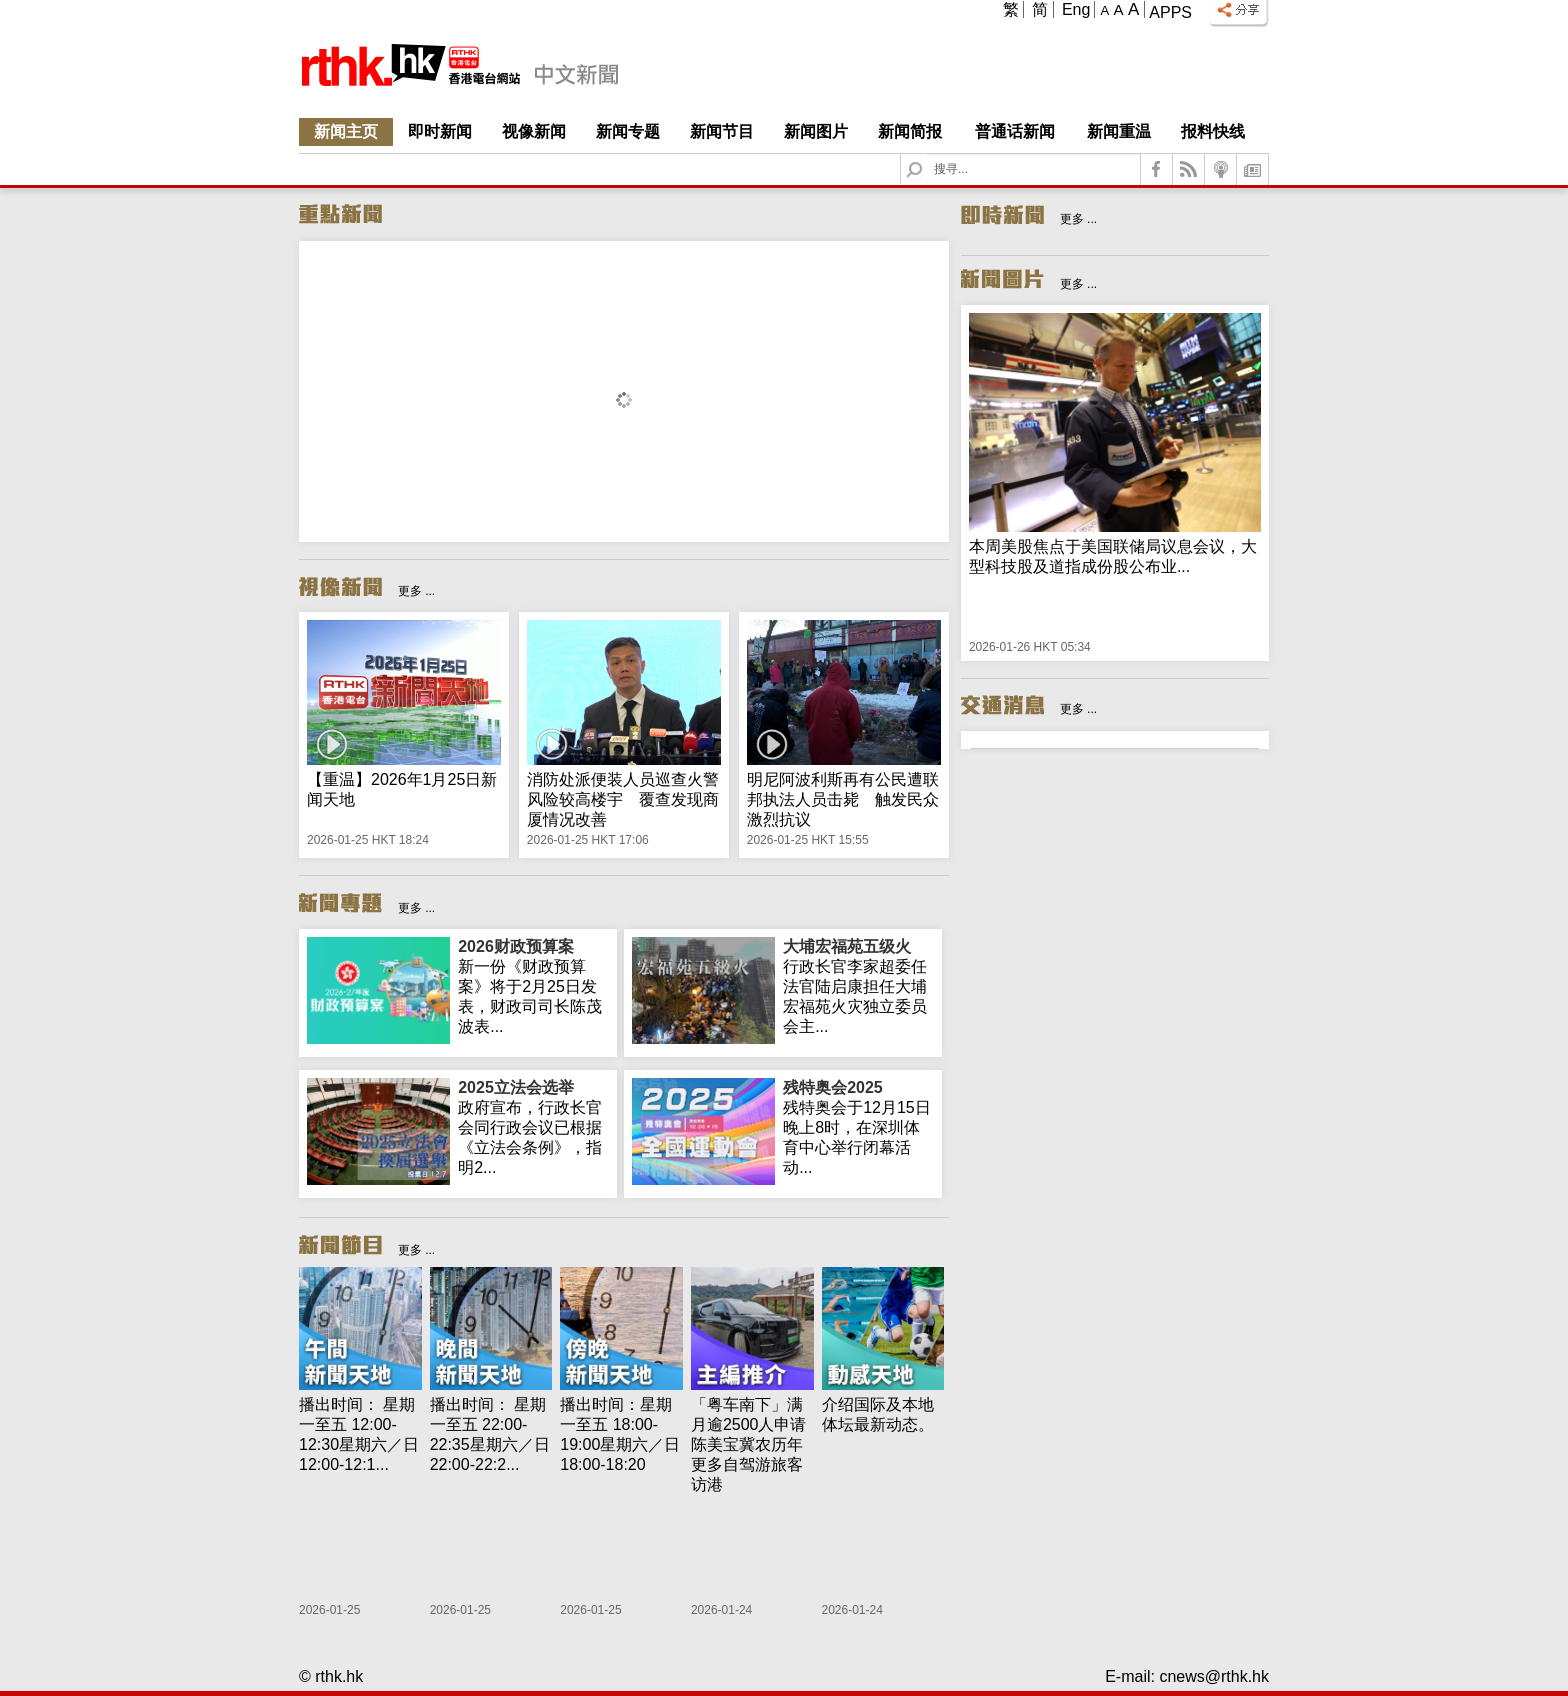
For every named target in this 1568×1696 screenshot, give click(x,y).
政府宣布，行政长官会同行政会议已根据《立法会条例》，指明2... (533, 1127)
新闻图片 (816, 131)
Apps (1170, 12)
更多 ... (416, 591)
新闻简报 (910, 131)
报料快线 (1213, 131)
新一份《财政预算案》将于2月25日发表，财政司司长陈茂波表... (533, 986)
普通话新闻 (1015, 131)
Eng (1076, 9)
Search (926, 154)
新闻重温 (1119, 131)
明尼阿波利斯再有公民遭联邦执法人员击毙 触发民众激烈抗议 (843, 799)
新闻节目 (722, 131)
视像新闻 (534, 131)
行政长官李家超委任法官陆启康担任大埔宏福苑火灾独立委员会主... (858, 986)
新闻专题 (628, 131)
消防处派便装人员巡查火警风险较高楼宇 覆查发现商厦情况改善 (623, 799)
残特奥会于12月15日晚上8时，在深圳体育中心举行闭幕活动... (858, 1127)
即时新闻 (440, 131)
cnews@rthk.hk (1214, 1676)
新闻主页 (346, 131)
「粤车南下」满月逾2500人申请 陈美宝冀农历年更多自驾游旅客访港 (757, 1444)
